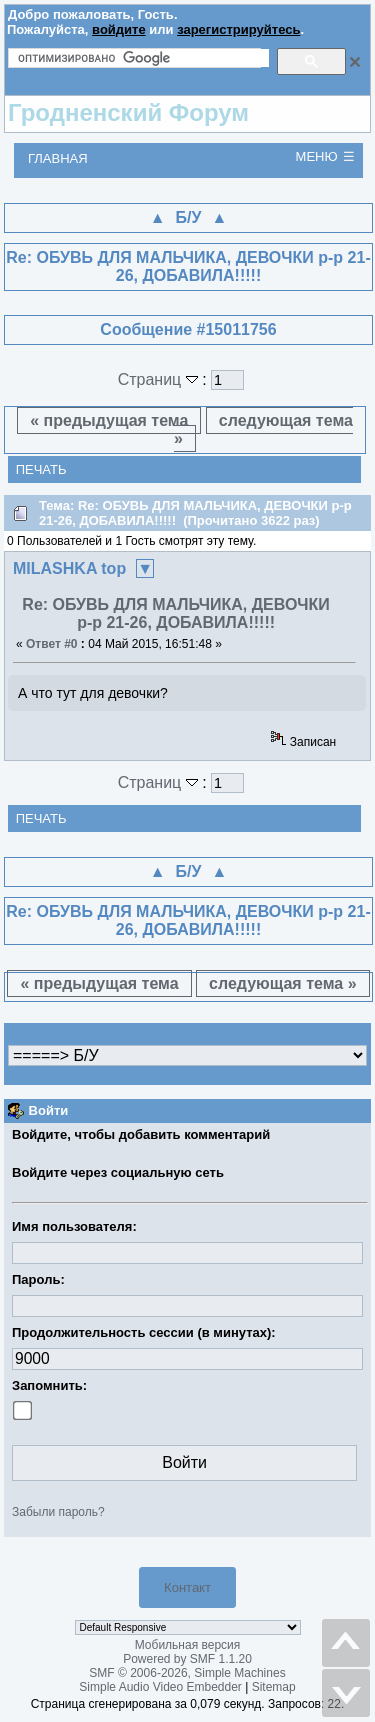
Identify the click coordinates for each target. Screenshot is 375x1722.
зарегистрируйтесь (238, 29)
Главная (58, 158)
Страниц (160, 379)
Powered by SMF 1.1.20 (187, 1659)
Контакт (187, 1587)
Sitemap (274, 1687)
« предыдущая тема (109, 420)
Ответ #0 (52, 644)
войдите (119, 29)
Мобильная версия (188, 1645)
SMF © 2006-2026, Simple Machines (187, 1673)
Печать (41, 469)
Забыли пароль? (58, 1512)
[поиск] (143, 58)
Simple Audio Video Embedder (160, 1687)
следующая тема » (263, 429)
